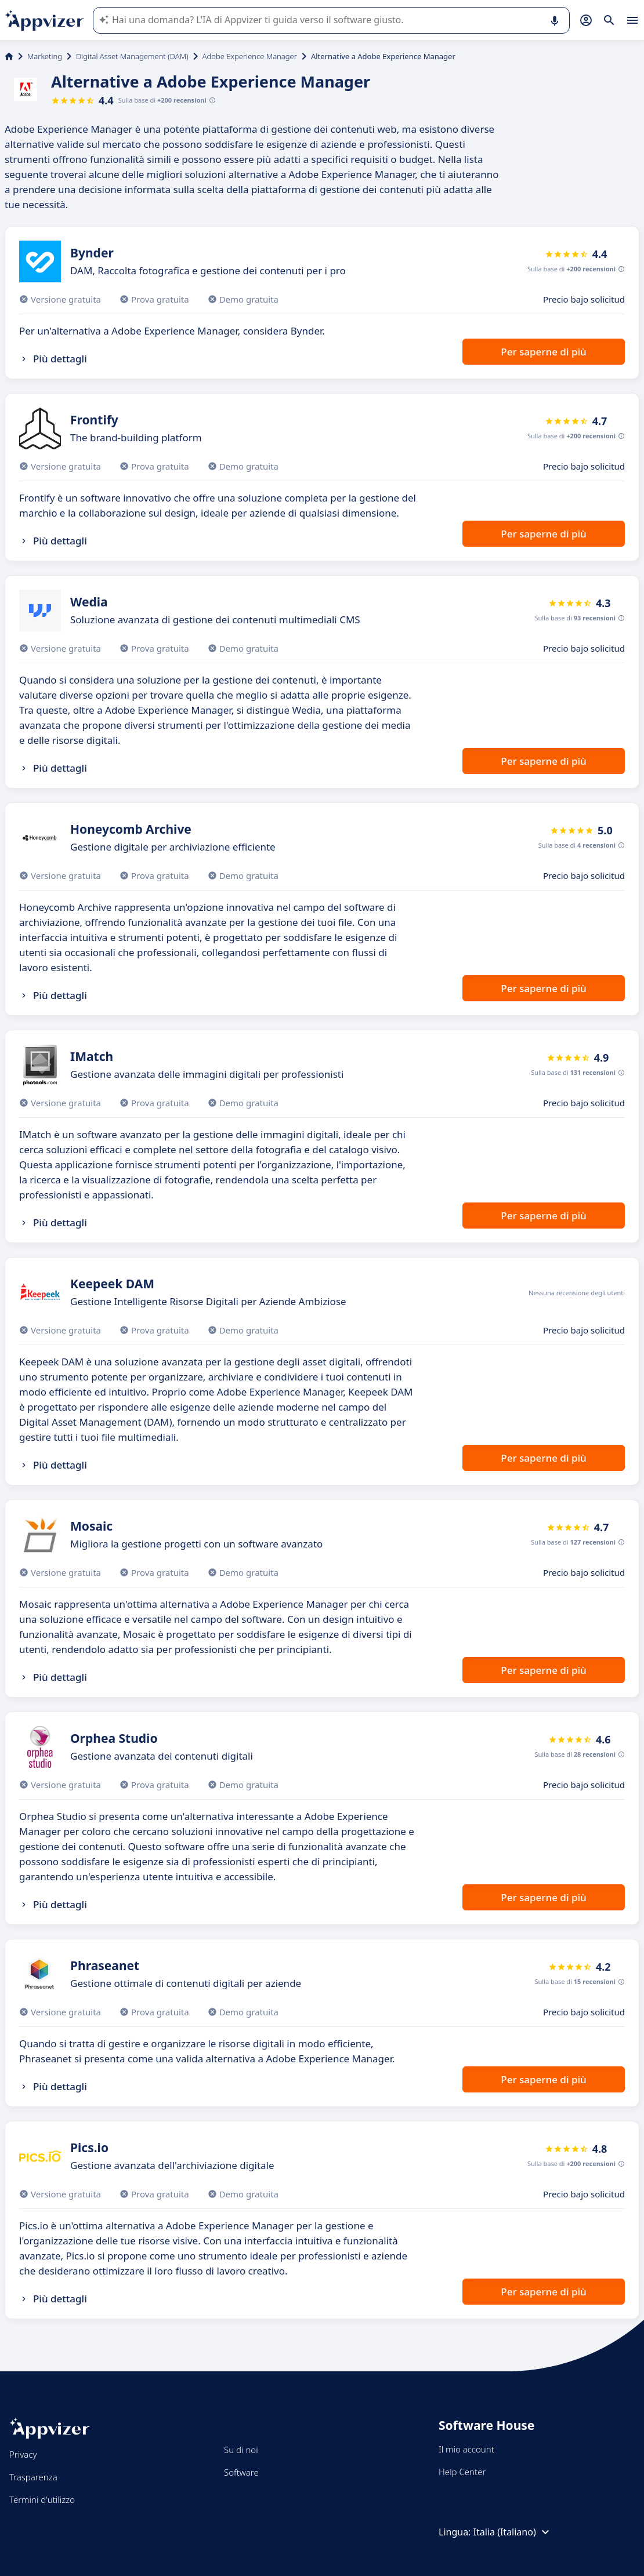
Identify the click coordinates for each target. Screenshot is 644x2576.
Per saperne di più (543, 351)
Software (241, 2472)
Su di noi (241, 2449)
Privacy (23, 2454)
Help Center (462, 2471)
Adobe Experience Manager (249, 56)
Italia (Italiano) (512, 2532)
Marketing (44, 56)
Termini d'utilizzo (42, 2499)
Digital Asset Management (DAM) (132, 56)
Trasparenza (33, 2477)
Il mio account (466, 2449)
